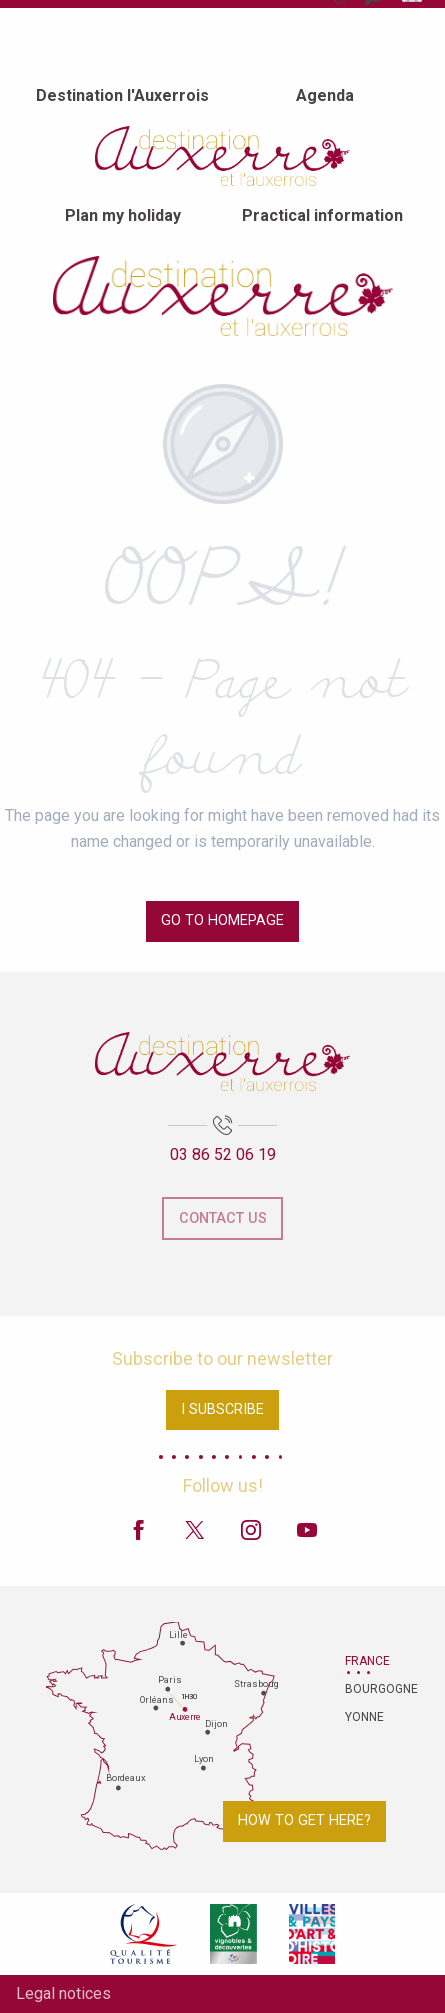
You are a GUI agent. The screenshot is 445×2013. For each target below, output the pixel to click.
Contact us (223, 1218)
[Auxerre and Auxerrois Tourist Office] (223, 296)
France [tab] (367, 1661)
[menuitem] (122, 95)
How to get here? (304, 1820)
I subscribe (222, 1409)
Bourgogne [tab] (370, 1689)
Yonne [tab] (364, 1717)
